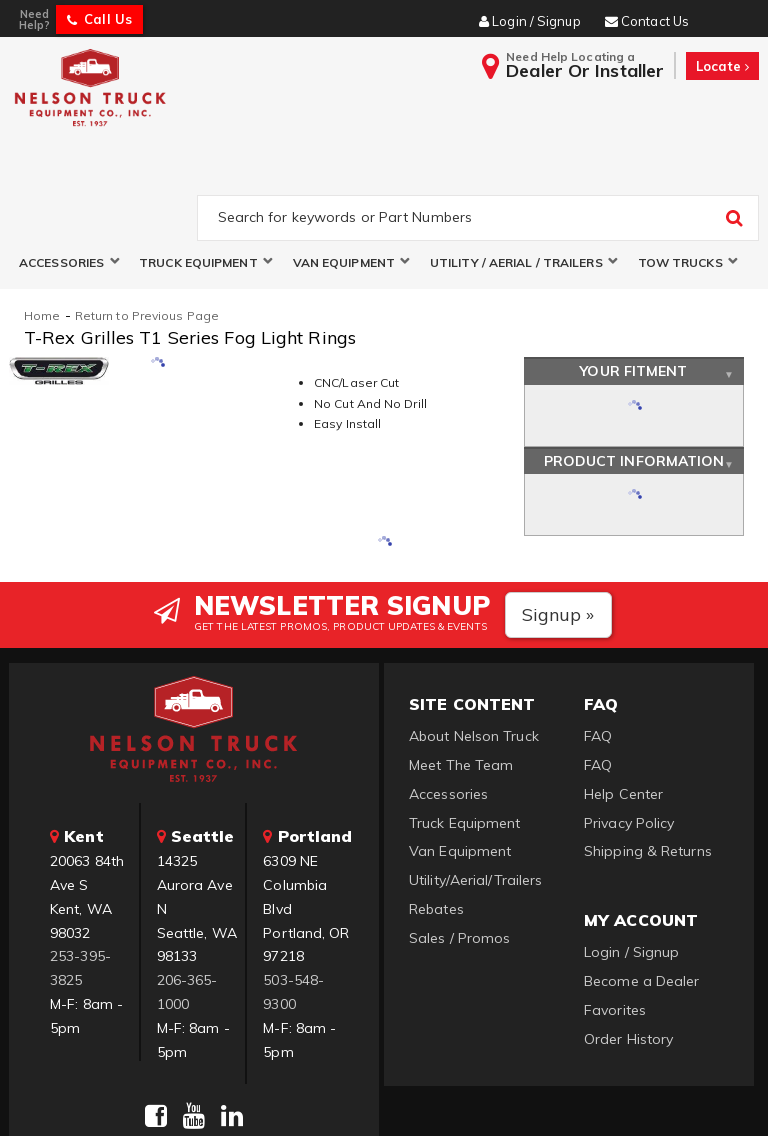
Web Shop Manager (627, 1095)
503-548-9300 (293, 898)
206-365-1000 (187, 898)
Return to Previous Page (147, 221)
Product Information (634, 367)
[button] (69, 168)
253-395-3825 (80, 875)
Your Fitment (633, 278)
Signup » (558, 520)
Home (42, 221)
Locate (722, 66)
